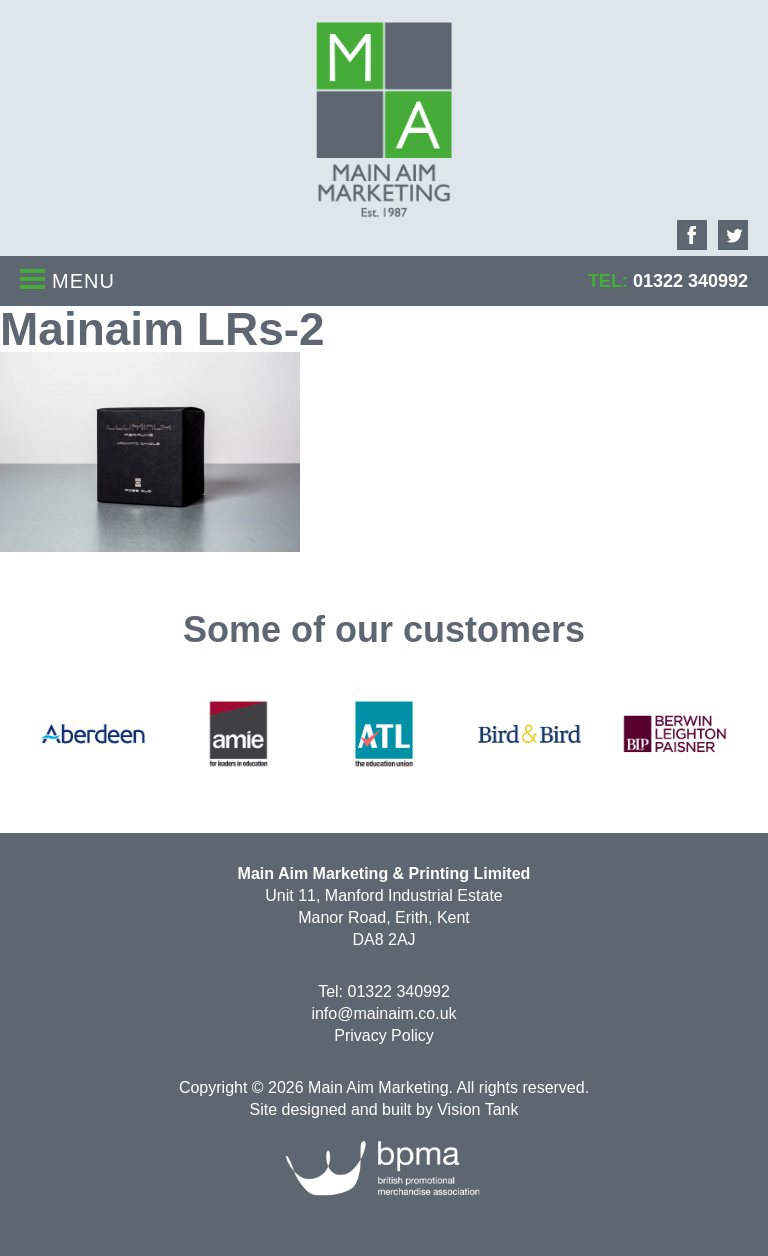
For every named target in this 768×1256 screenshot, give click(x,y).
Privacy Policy (384, 1035)
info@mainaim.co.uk (383, 1013)
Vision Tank (477, 1109)
